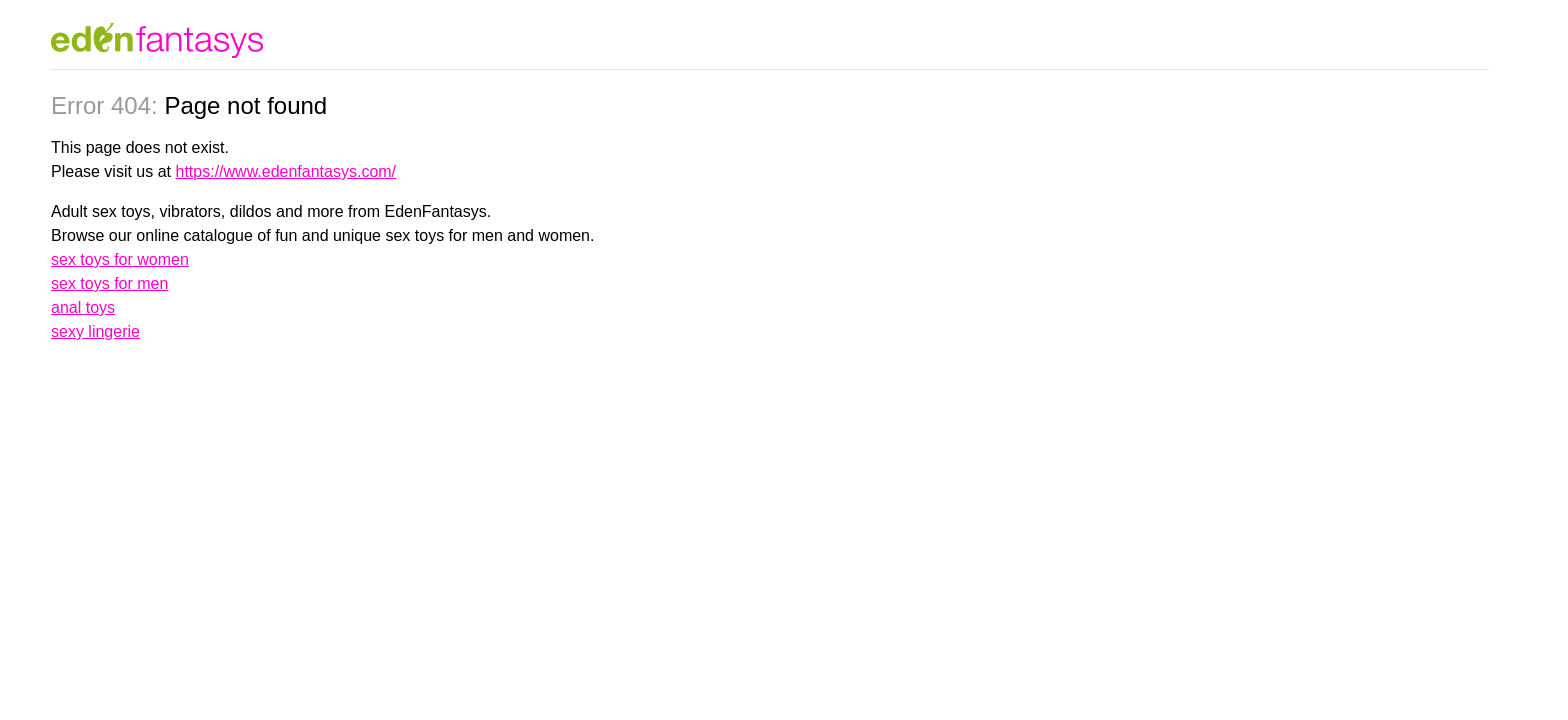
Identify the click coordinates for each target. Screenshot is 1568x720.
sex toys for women (120, 259)
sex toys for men (109, 283)
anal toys (83, 307)
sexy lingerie (95, 331)
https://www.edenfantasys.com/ (286, 171)
